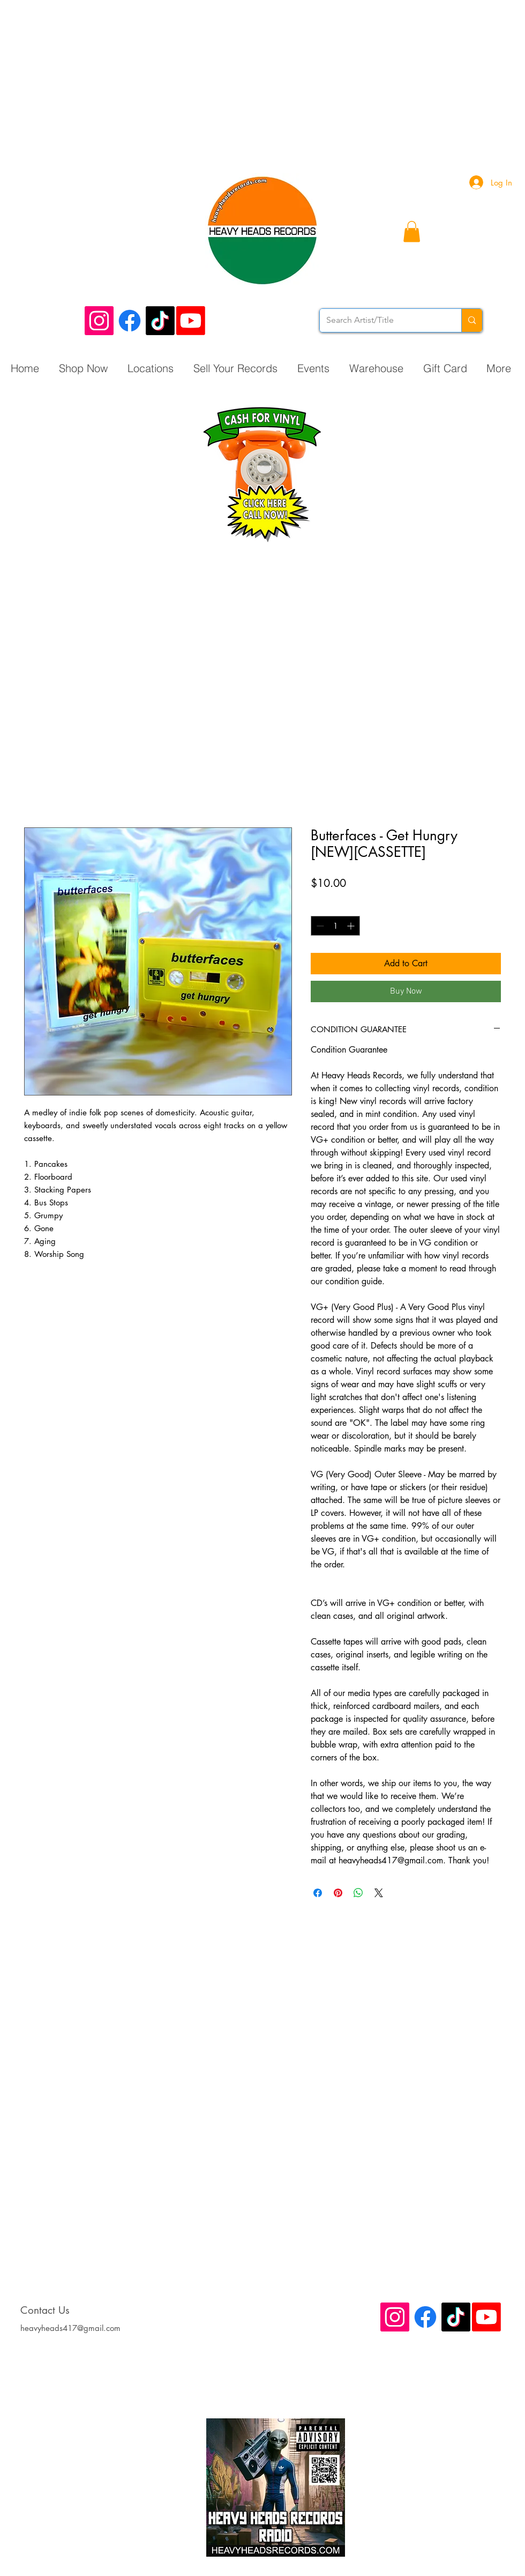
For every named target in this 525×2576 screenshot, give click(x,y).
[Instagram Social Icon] (99, 320)
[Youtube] (190, 320)
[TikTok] (160, 320)
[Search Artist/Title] (382, 320)
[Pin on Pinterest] (338, 1892)
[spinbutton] (335, 925)
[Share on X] (378, 1892)
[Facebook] (129, 320)
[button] (412, 231)
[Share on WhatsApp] (358, 1892)
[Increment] (351, 925)
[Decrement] (319, 925)
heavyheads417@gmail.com (70, 2328)
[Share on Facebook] (317, 1892)
